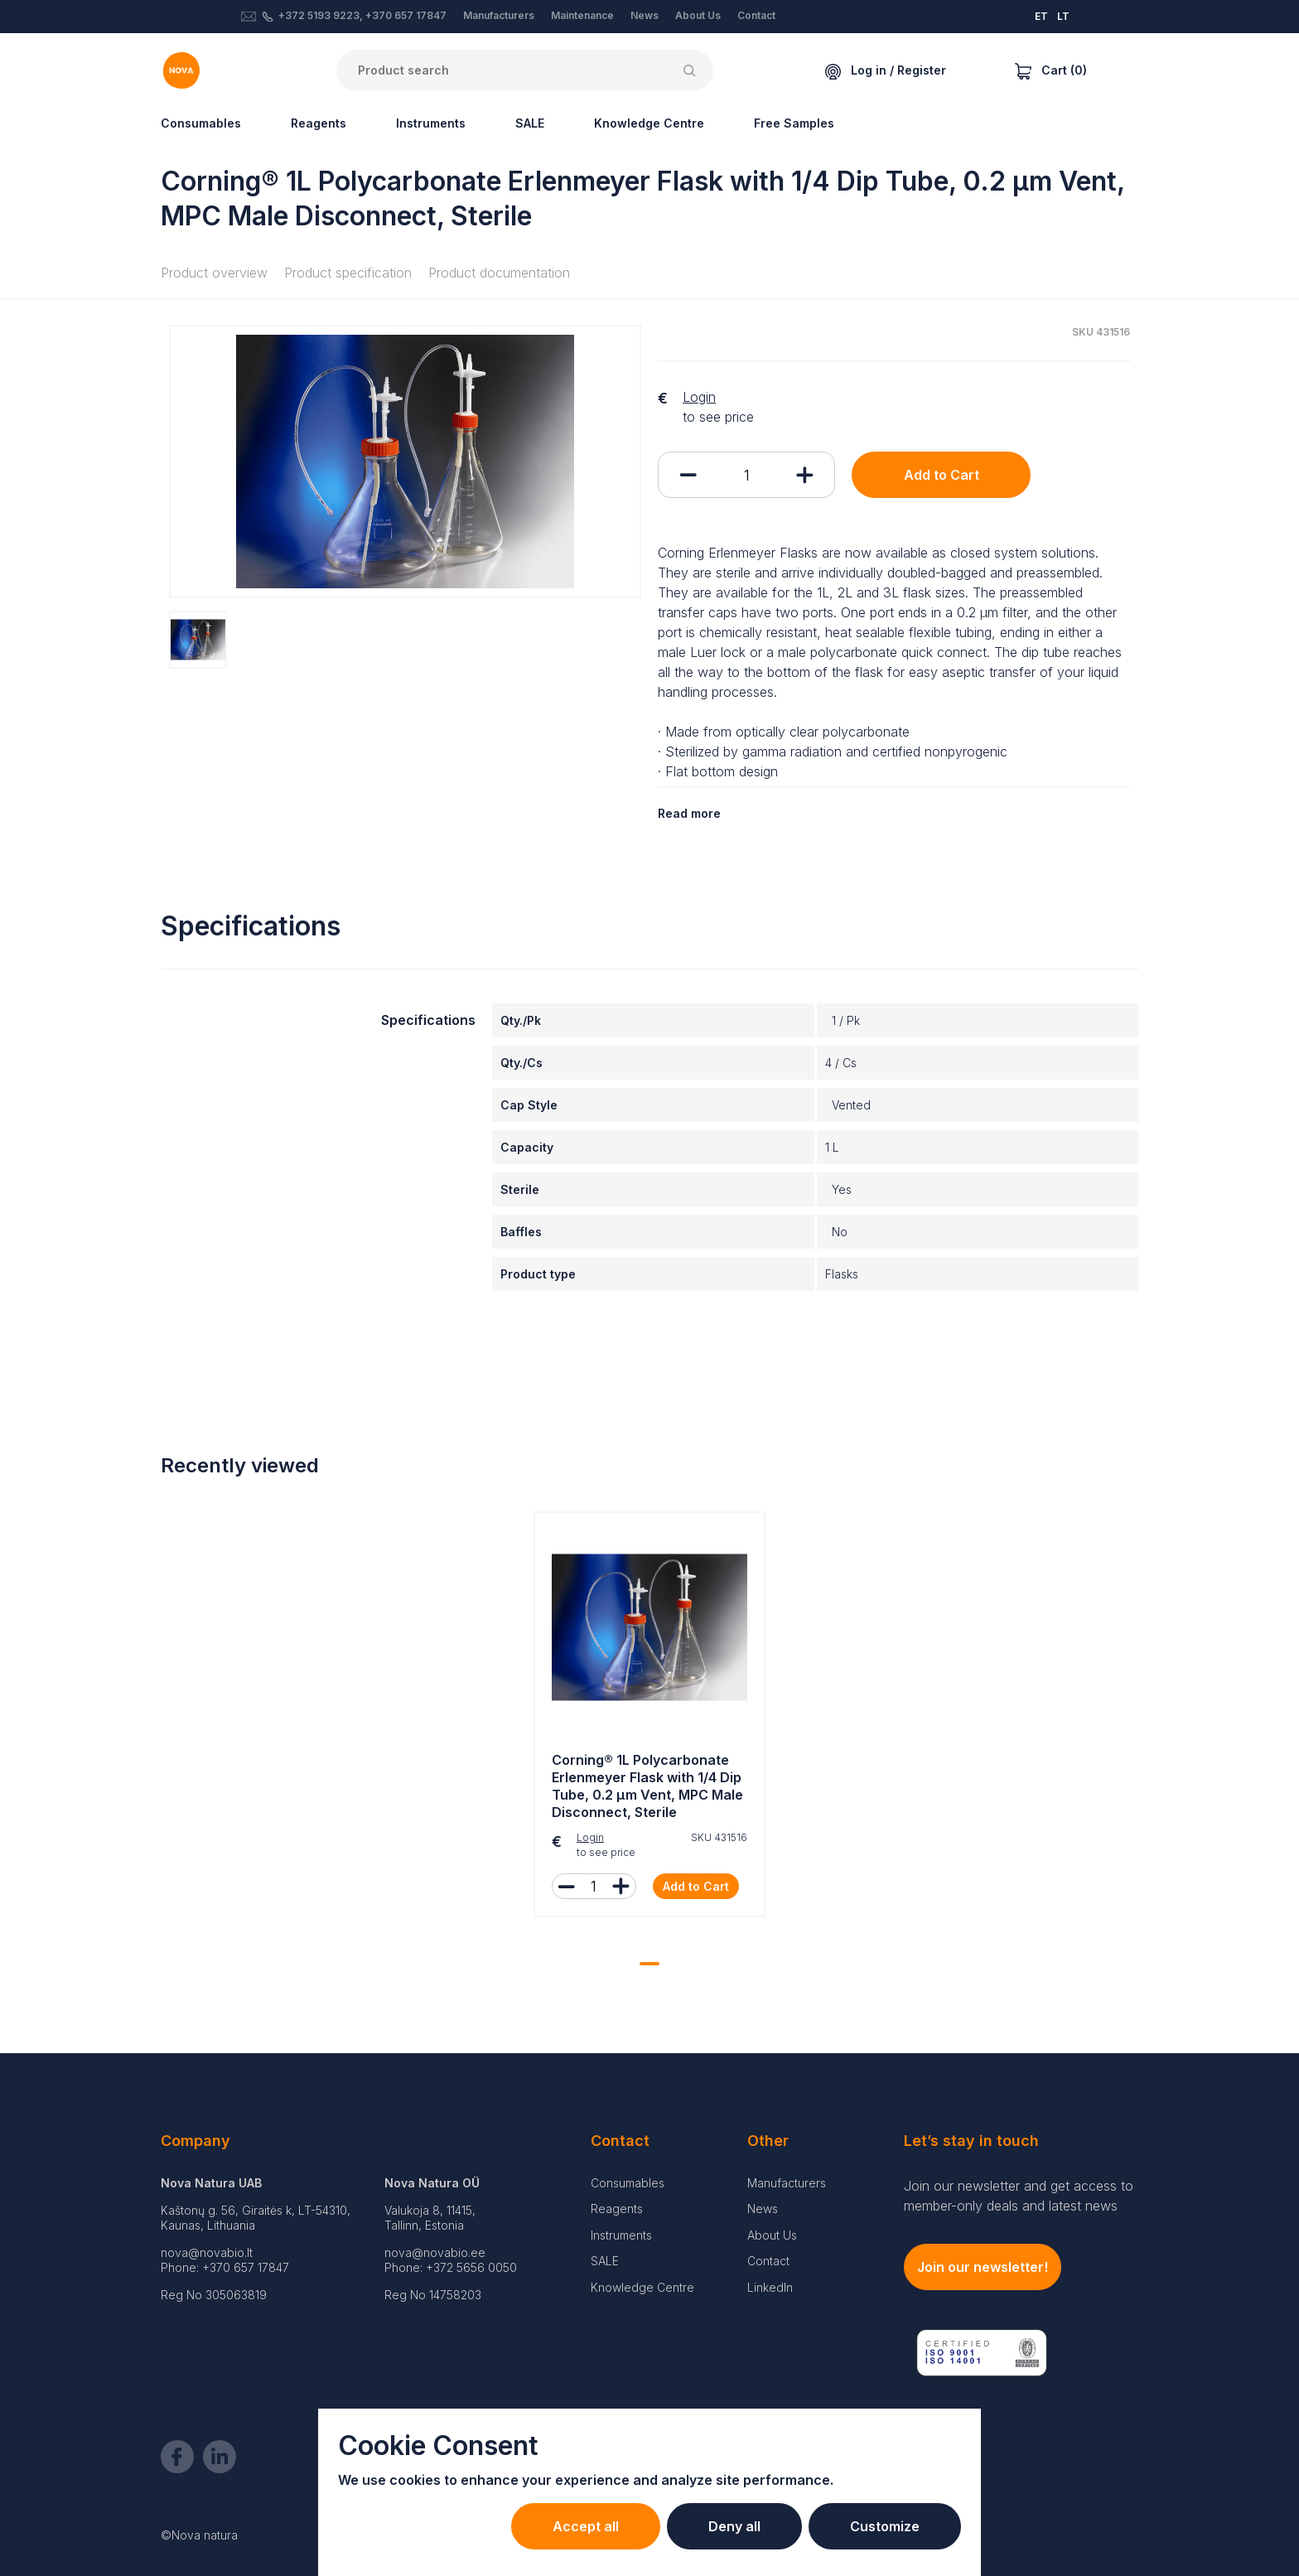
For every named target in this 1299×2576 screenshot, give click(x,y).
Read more (689, 813)
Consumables (201, 123)
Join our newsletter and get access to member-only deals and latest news (1018, 2195)
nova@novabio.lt (207, 2252)
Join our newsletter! (982, 2267)
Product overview (214, 272)
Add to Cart (941, 474)
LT (1063, 16)
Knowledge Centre (649, 123)
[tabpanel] (649, 1718)
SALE (529, 123)
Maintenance (582, 15)
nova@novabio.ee (434, 2252)
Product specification (348, 272)
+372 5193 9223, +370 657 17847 (362, 15)
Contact (756, 15)
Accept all (586, 2526)
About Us (698, 15)
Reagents (318, 123)
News (644, 15)
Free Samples (794, 123)
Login (699, 397)
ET (1041, 16)
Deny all (734, 2526)
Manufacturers (498, 15)
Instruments (431, 123)
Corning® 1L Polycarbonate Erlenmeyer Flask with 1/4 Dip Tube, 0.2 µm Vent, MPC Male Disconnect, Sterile (647, 1786)
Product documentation (499, 272)
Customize (885, 2526)
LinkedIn (770, 2287)
